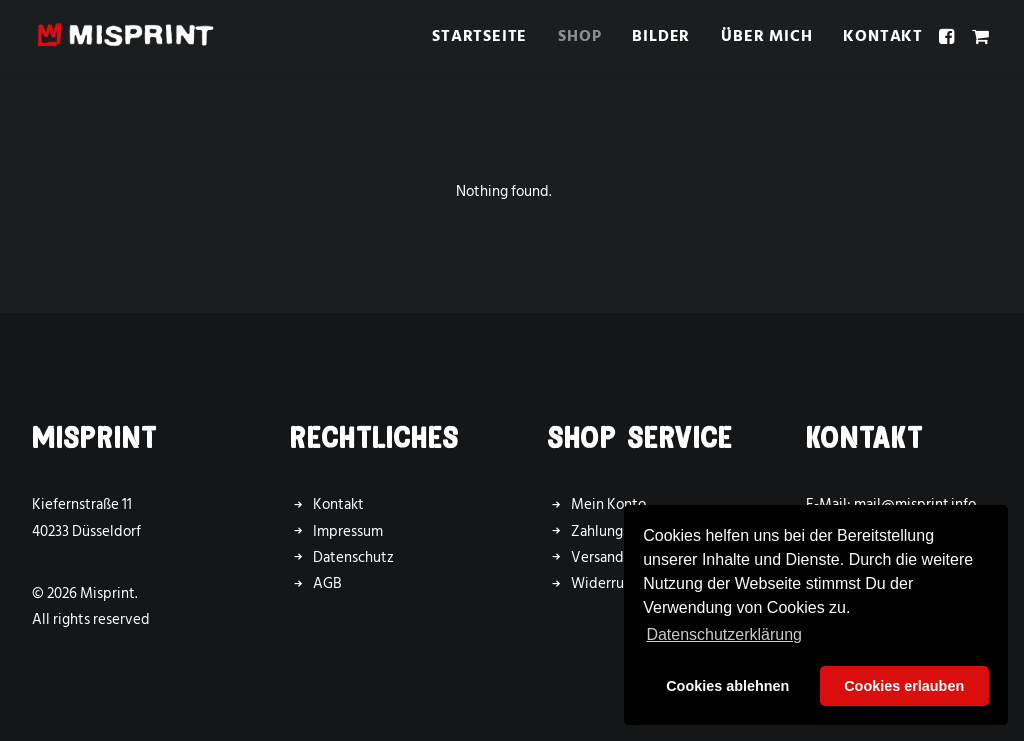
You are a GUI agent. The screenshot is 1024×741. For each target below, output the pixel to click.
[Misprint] (125, 35)
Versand (597, 557)
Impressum (348, 531)
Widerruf (600, 583)
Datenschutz (353, 557)
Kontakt (883, 36)
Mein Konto (608, 504)
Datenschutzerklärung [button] (724, 634)
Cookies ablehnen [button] (727, 686)
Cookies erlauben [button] (904, 686)
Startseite (479, 36)
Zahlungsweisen (623, 531)
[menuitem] (479, 35)
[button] (949, 35)
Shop (579, 36)
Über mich (766, 36)
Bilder (661, 36)
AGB (327, 583)
